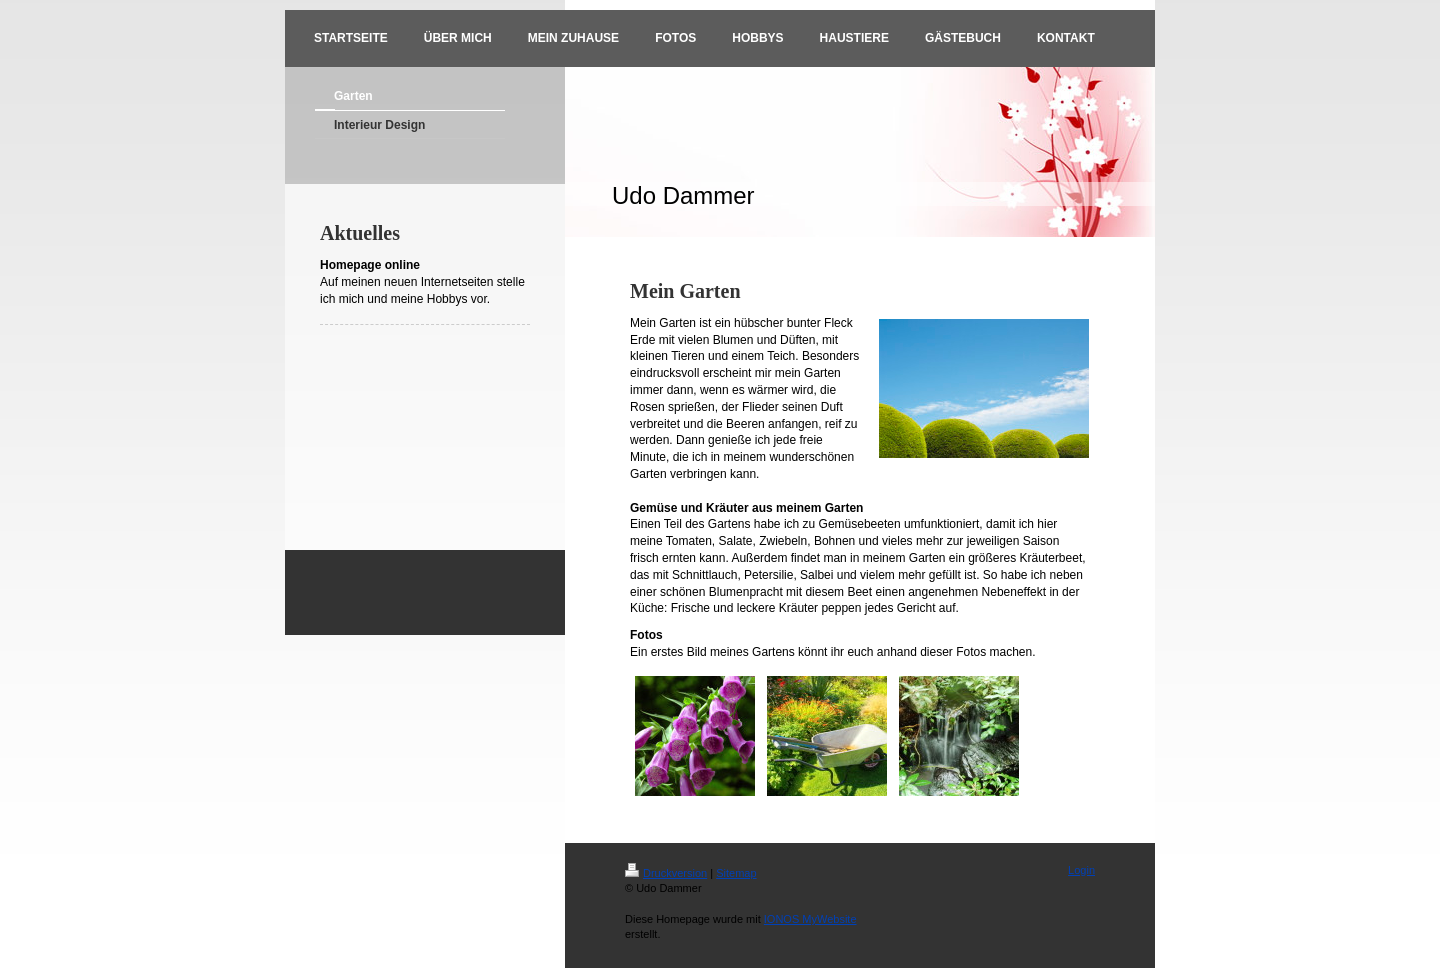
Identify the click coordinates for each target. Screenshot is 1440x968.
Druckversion (666, 873)
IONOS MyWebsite (810, 919)
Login (1081, 870)
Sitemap (736, 873)
